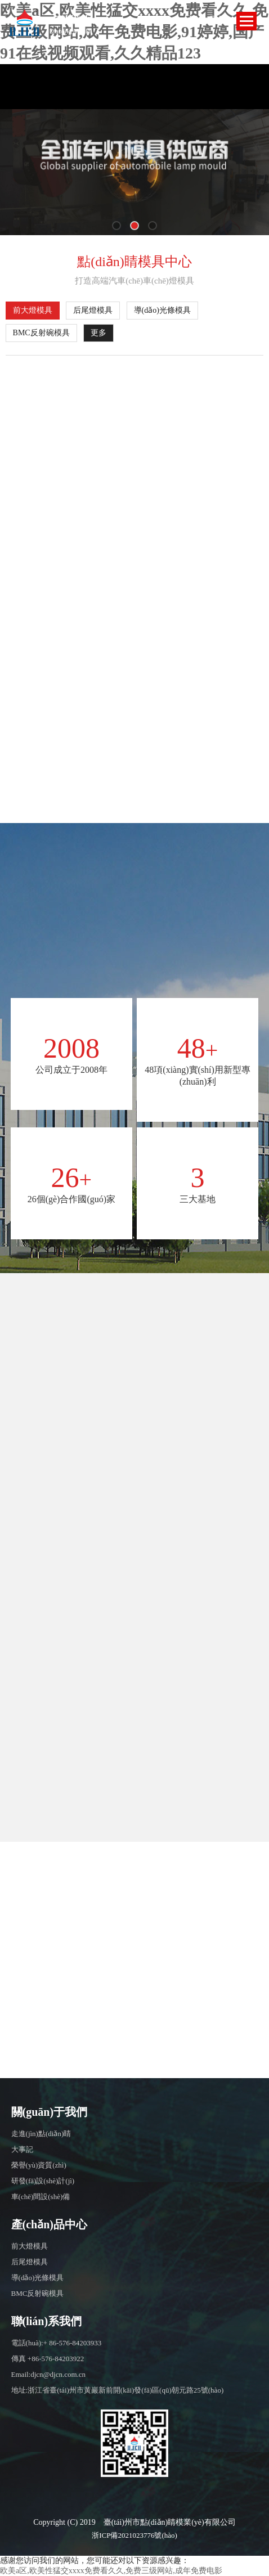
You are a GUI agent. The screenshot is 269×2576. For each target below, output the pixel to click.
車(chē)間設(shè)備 (40, 2196)
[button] (116, 225)
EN (195, 19)
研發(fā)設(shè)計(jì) (43, 2181)
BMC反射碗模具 (41, 333)
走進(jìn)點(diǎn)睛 (41, 2133)
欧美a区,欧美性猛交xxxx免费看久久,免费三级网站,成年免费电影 (111, 2570)
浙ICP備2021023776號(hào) (134, 2535)
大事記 (22, 2149)
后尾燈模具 (93, 310)
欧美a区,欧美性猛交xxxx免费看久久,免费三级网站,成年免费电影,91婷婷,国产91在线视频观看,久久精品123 (134, 32)
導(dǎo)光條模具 (162, 310)
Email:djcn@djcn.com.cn (48, 2374)
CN (215, 19)
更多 (98, 333)
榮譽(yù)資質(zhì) (38, 2165)
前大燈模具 (32, 310)
